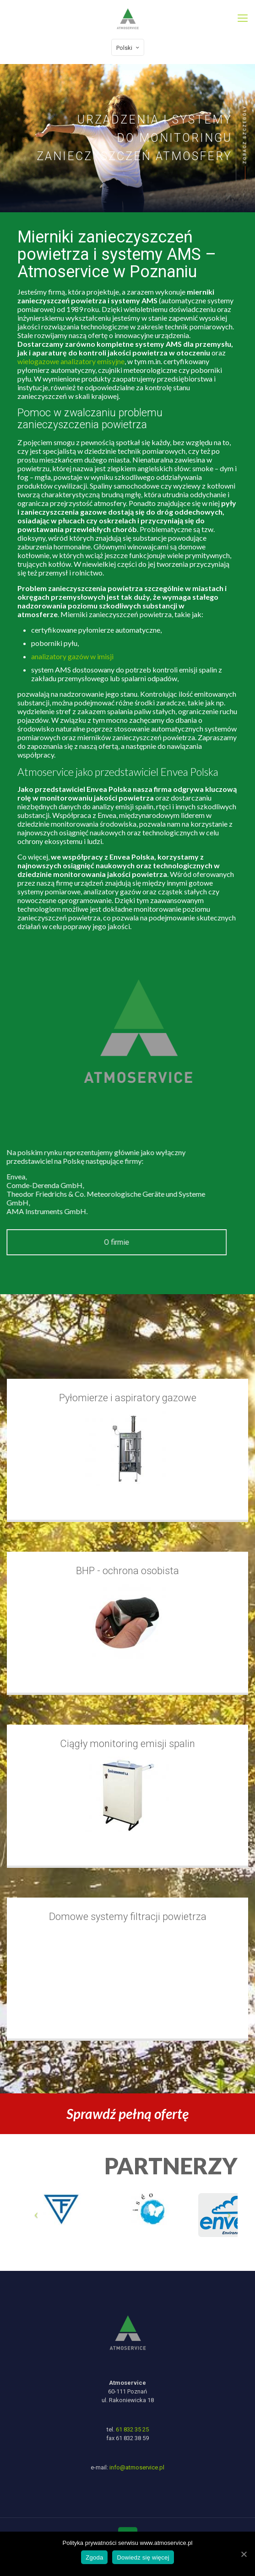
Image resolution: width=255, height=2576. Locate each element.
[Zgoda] (243, 2554)
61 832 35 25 (132, 2429)
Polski (128, 47)
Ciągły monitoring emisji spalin (127, 1743)
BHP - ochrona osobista (127, 1570)
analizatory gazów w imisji (92, 656)
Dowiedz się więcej (143, 2557)
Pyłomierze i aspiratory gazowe (127, 1398)
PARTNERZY (171, 2165)
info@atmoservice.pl (136, 2467)
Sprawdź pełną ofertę (127, 2113)
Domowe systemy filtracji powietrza (127, 1916)
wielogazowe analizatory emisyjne (91, 361)
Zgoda (94, 2557)
